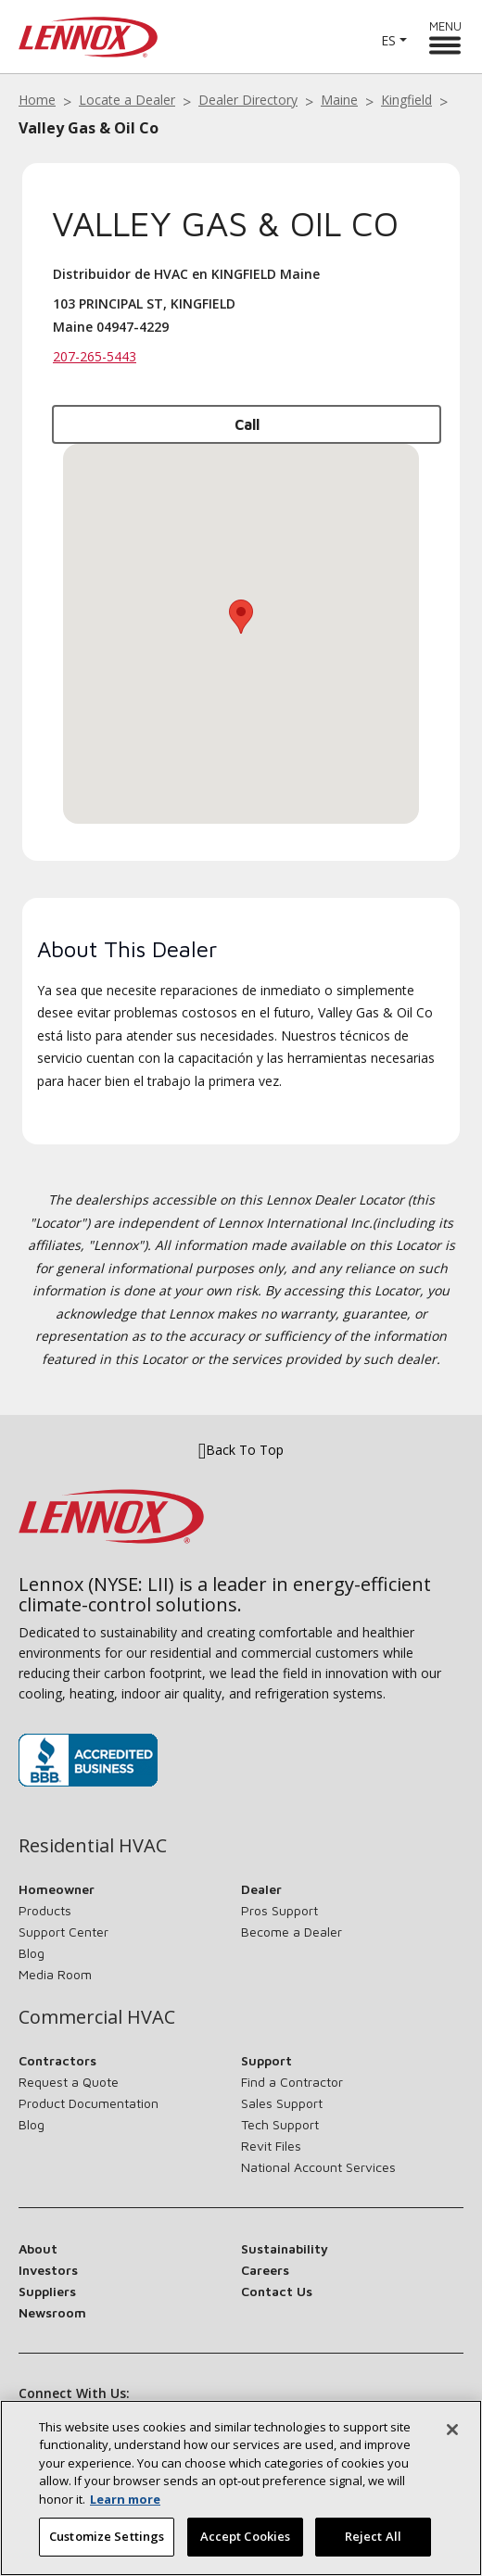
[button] (241, 617)
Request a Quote (69, 2082)
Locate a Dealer (127, 99)
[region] (241, 2488)
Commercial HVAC (97, 2017)
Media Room (55, 1974)
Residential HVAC (93, 1846)
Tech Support (280, 2124)
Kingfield (406, 99)
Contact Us (276, 2291)
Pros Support (279, 1910)
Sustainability (284, 2248)
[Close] (452, 2429)
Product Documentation (89, 2103)
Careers (265, 2270)
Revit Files (271, 2145)
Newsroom (52, 2312)
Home (37, 99)
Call (247, 424)
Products (45, 1910)
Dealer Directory (248, 99)
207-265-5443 (94, 356)
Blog (31, 1953)
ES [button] (388, 40)
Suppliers (47, 2291)
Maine (339, 99)
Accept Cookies (245, 2536)
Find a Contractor (292, 2082)
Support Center (63, 1931)
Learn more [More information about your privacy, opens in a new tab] (125, 2499)
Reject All (373, 2536)
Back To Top (241, 1450)
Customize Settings (106, 2536)
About (38, 2248)
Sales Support (282, 2103)
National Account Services (318, 2167)
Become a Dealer (291, 1931)
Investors (48, 2270)
